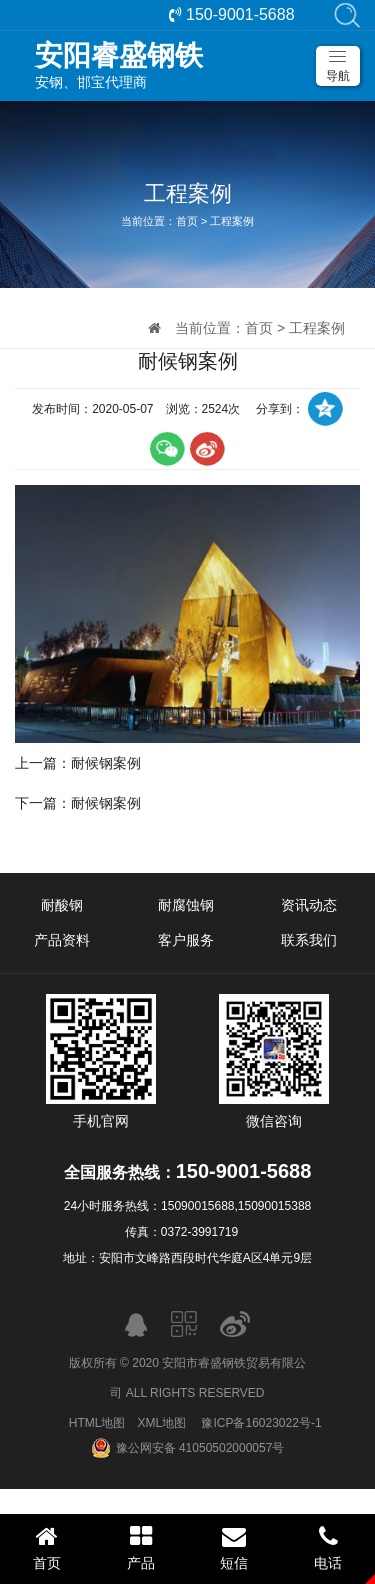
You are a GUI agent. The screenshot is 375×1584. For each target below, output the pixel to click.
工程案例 (232, 221)
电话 (328, 1547)
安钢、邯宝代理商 (197, 65)
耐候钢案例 (106, 763)
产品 (141, 1547)
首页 (187, 221)
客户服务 (186, 940)
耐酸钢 (62, 905)
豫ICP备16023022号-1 (261, 1423)
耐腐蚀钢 (186, 905)
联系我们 (309, 940)
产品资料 (62, 940)
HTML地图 (97, 1423)
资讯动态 (309, 905)
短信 (235, 1547)
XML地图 (161, 1423)
